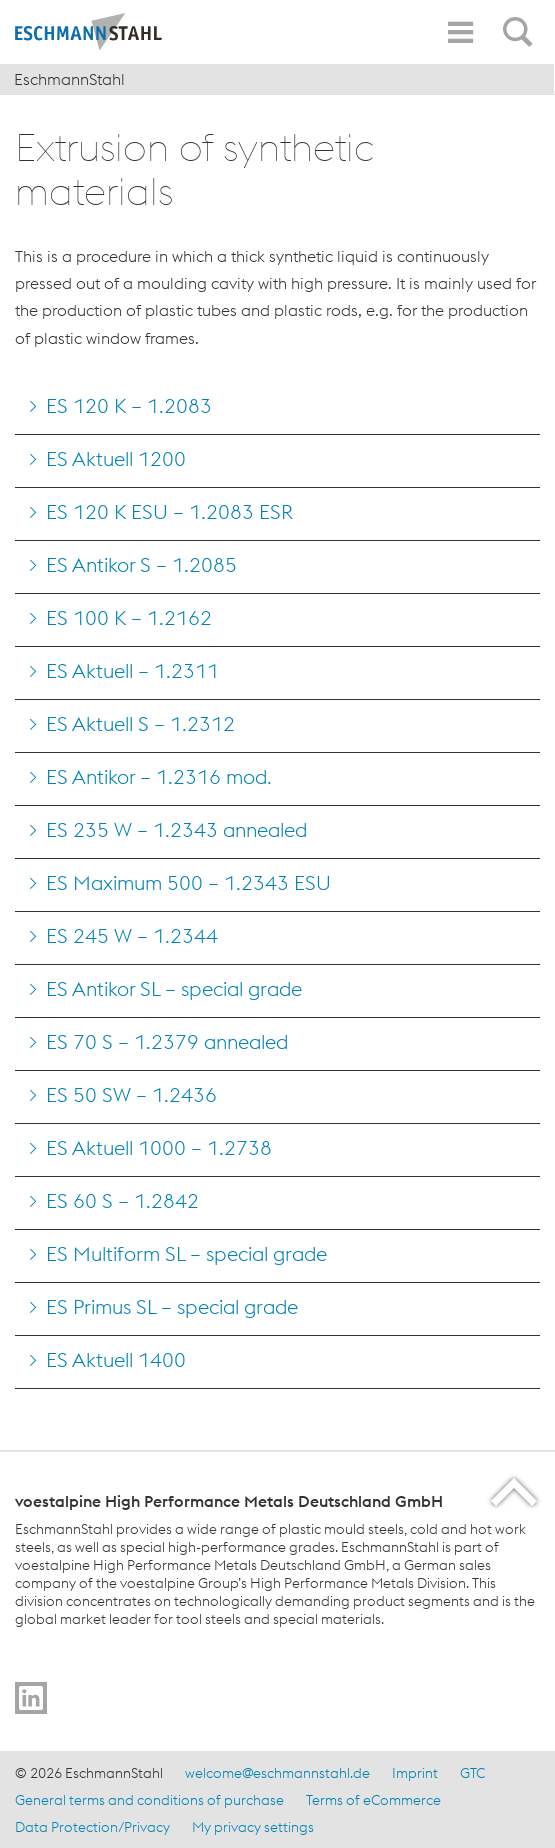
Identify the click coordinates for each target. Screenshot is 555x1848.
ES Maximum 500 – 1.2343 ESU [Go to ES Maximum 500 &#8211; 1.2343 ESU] (188, 882)
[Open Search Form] (521, 21)
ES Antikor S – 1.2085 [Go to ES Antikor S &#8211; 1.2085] (141, 564)
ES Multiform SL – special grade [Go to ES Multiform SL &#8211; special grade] (186, 1253)
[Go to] (31, 1698)
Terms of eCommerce (373, 1800)
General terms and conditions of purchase (149, 1800)
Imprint (415, 1773)
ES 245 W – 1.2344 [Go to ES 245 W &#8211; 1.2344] (132, 935)
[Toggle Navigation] (460, 32)
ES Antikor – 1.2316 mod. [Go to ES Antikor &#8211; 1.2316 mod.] (159, 776)
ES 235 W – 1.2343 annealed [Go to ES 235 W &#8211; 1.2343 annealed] (176, 829)
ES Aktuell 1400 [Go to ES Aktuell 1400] (116, 1359)
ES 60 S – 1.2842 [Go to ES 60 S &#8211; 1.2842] (122, 1200)
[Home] (105, 32)
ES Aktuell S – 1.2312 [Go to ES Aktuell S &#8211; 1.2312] (140, 723)
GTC (472, 1773)
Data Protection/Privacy (92, 1827)
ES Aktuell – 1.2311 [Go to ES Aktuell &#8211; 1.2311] (132, 670)
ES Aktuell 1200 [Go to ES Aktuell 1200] (116, 458)
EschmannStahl (69, 79)
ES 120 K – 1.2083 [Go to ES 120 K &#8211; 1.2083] (129, 405)
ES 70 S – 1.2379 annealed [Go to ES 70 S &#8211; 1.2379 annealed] (167, 1041)
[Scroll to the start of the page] (515, 1491)
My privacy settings (253, 1827)
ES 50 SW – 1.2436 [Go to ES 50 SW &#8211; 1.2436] (131, 1094)
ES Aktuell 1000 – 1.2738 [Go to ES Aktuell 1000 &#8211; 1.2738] (159, 1147)
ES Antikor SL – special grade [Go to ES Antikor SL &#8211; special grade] (174, 988)
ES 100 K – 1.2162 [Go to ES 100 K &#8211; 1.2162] (129, 617)
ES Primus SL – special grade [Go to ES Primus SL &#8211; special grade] (172, 1306)
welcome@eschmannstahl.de (277, 1773)
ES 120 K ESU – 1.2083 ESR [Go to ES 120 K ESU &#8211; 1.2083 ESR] (169, 511)
